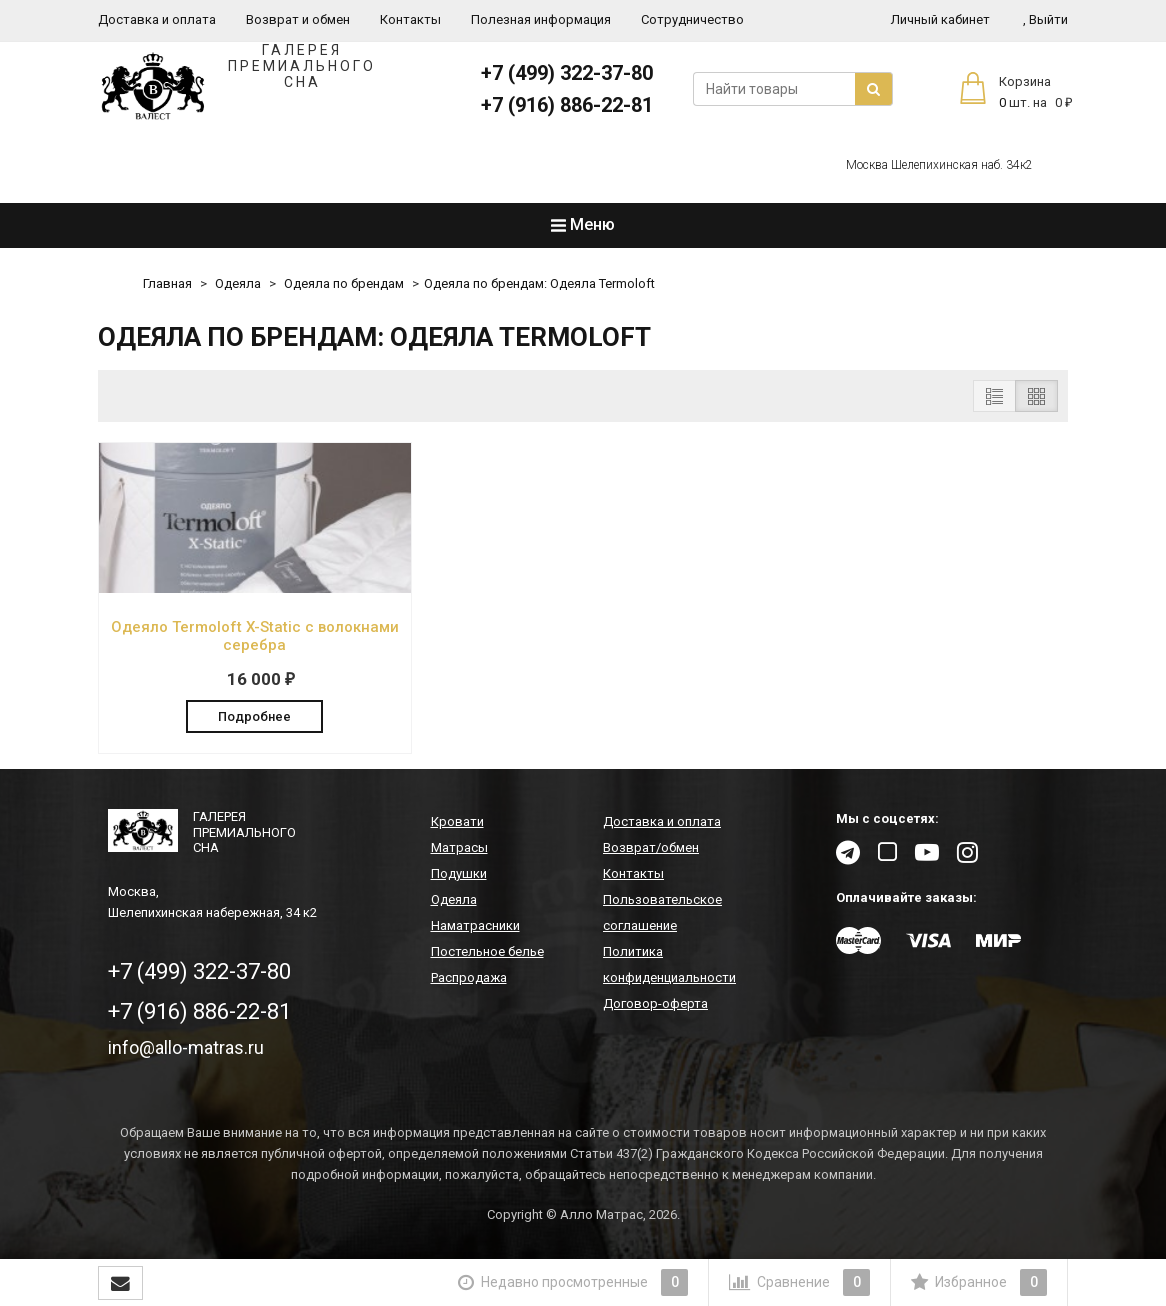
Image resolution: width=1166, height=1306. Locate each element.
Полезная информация (541, 19)
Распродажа (469, 977)
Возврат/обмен (651, 847)
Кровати (457, 821)
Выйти (1045, 19)
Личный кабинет (940, 19)
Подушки (459, 873)
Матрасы (459, 847)
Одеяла (238, 283)
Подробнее (254, 716)
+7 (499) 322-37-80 (567, 73)
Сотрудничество (692, 19)
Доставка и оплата (157, 19)
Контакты (410, 19)
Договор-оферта (655, 1003)
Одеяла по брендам (344, 283)
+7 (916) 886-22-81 (567, 105)
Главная (167, 283)
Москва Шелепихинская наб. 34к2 (939, 165)
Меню (583, 224)
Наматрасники (475, 925)
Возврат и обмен (298, 19)
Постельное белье (487, 951)
